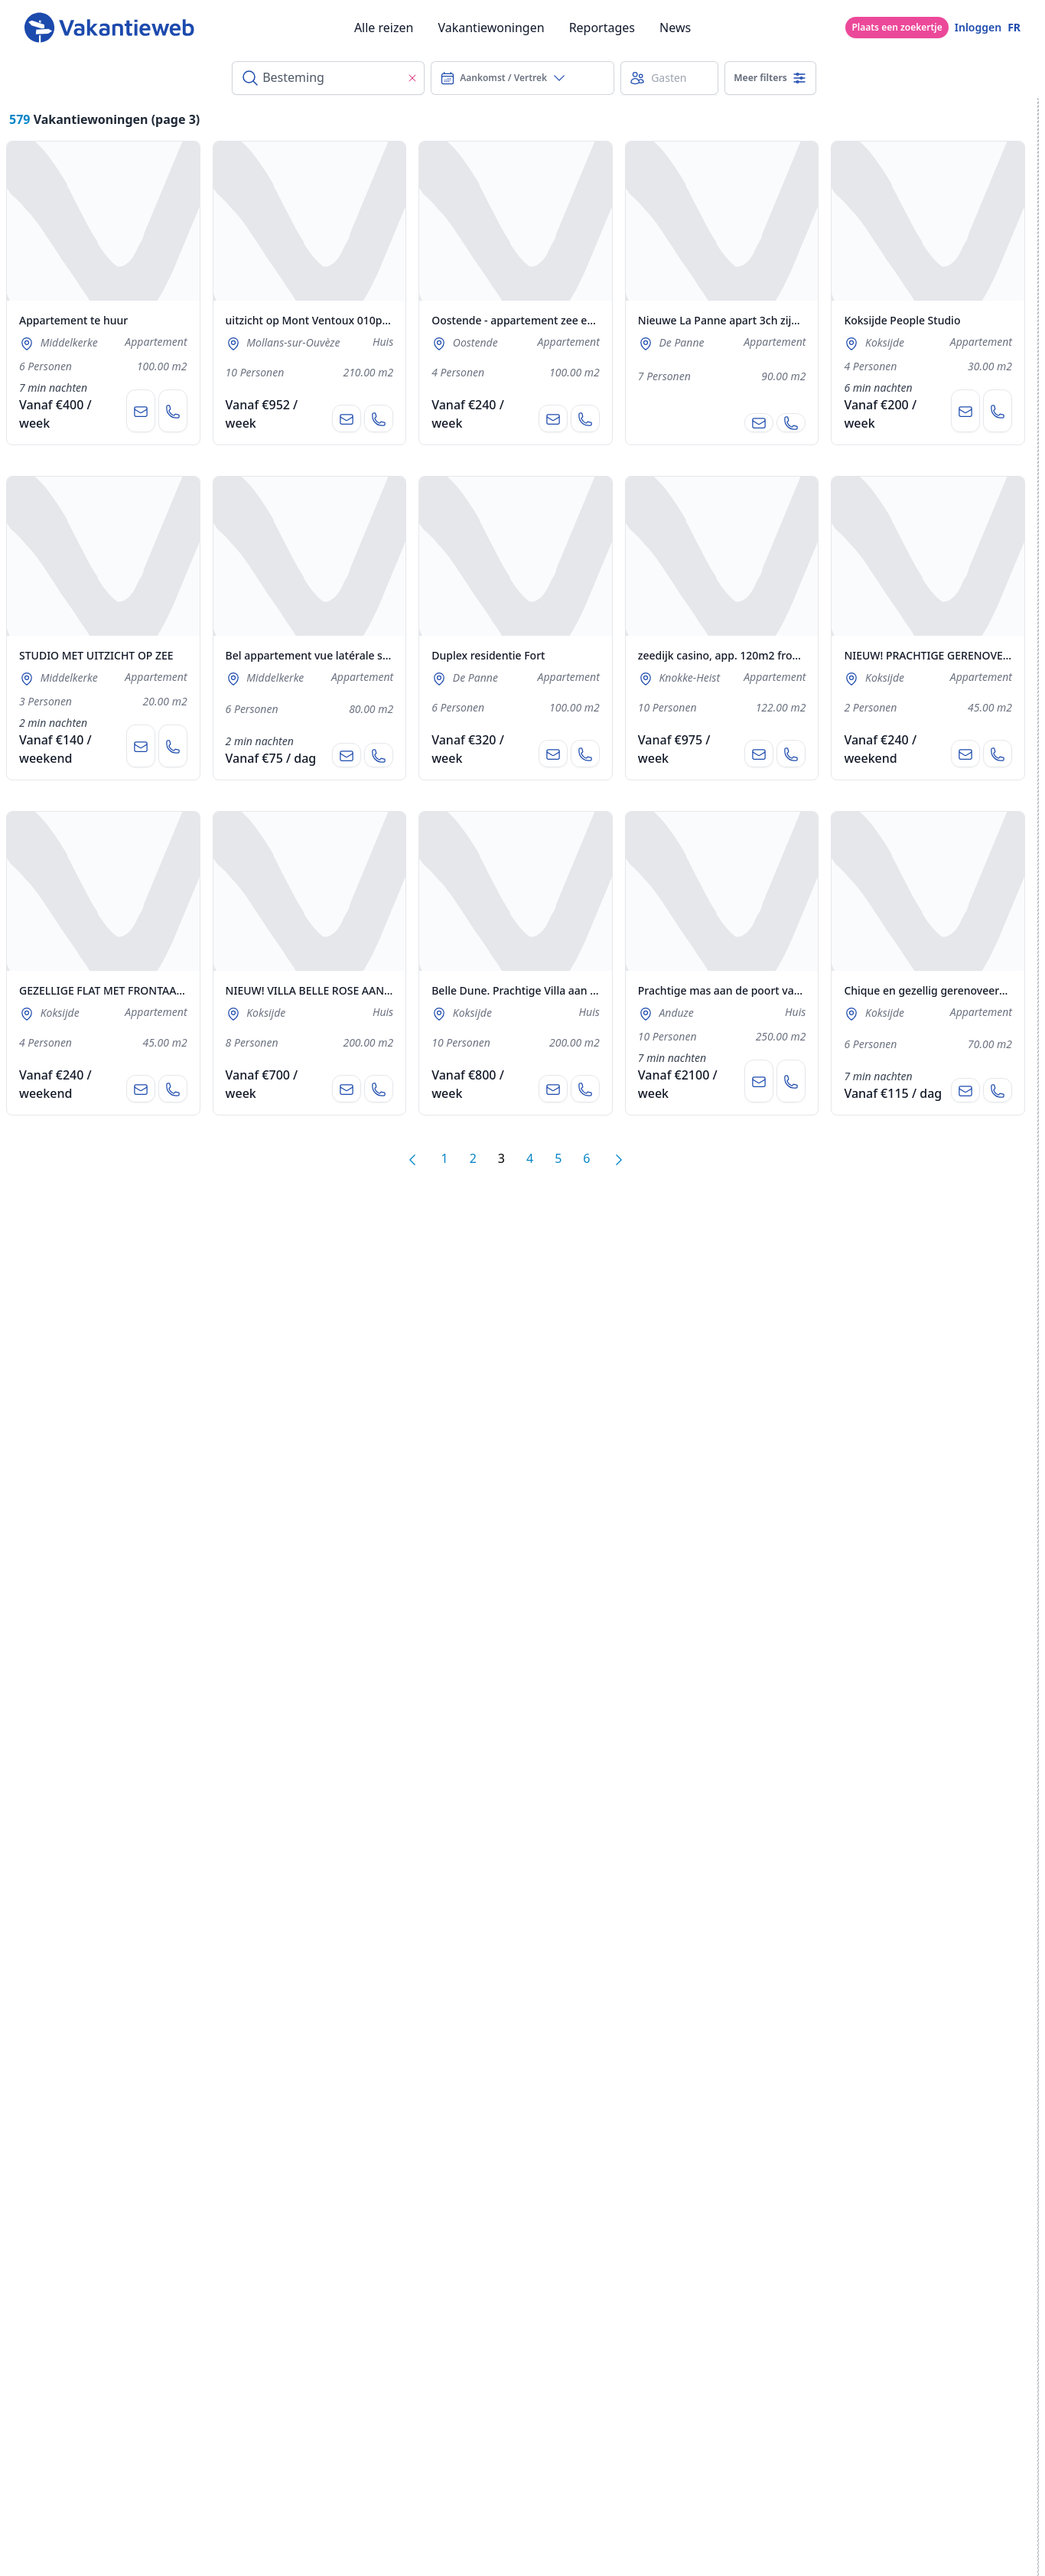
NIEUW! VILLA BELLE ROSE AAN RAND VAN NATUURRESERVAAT (385, 990)
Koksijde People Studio (902, 320)
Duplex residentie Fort (488, 655)
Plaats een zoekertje (896, 27)
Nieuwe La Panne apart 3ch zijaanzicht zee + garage (770, 320)
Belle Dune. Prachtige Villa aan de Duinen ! (539, 990)
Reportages (602, 27)
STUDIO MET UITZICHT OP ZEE (96, 655)
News (675, 27)
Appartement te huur (73, 320)
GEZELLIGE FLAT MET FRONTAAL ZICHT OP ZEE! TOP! (151, 990)
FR (1014, 27)
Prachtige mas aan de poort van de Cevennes (753, 990)
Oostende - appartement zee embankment (540, 320)
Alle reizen (384, 27)
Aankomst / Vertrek (503, 78)
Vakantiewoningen (491, 27)
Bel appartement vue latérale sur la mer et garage (353, 655)
